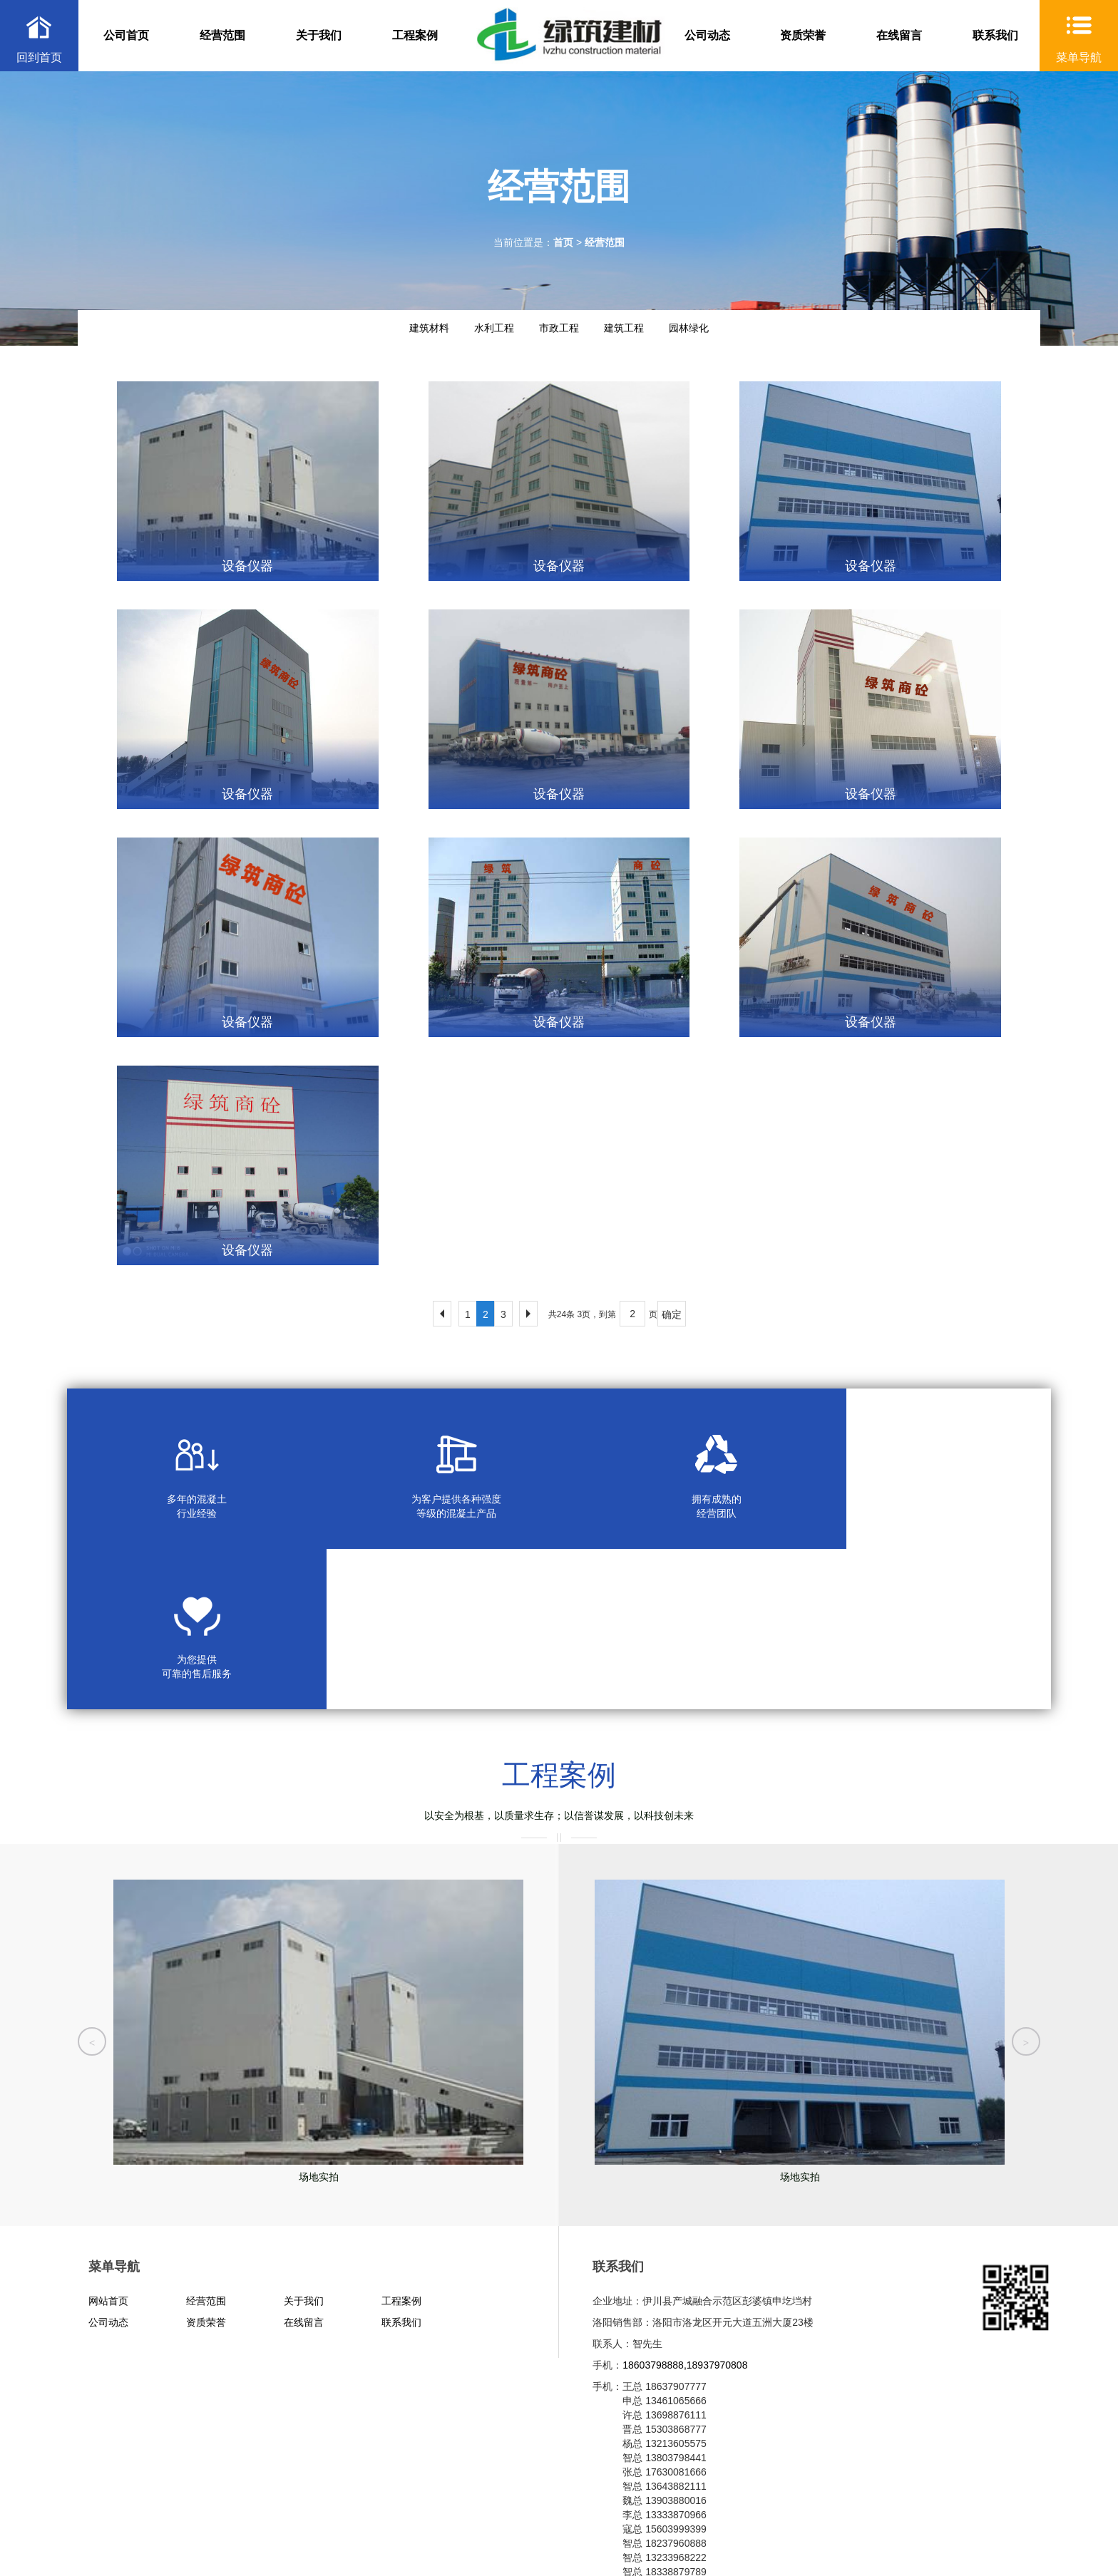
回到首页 (39, 57)
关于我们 (319, 35)
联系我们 (995, 35)
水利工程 (494, 328)
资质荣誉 (803, 35)
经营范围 (222, 35)
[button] (92, 1873)
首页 (563, 242)
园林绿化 (689, 328)
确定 (672, 1314)
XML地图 (225, 2540)
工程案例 (415, 35)
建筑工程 (624, 328)
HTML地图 (274, 2540)
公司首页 (126, 35)
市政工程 (559, 328)
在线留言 (899, 35)
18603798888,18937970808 (684, 2204)
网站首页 (108, 2140)
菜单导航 (1079, 57)
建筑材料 (429, 328)
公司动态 (707, 35)
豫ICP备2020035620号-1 (227, 2526)
